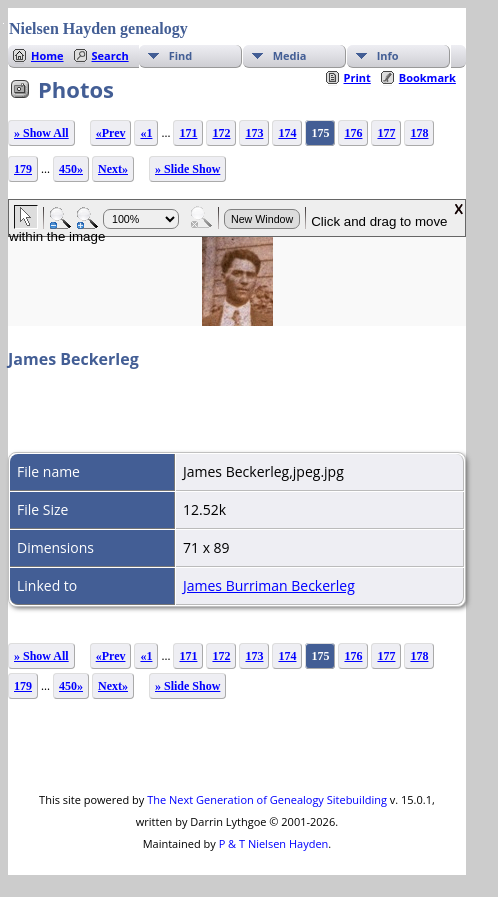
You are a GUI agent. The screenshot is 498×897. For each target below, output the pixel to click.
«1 (146, 133)
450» (71, 169)
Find (181, 55)
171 (188, 133)
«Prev (111, 133)
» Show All (41, 133)
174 (287, 133)
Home (47, 55)
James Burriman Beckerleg (269, 585)
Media (290, 55)
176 (353, 133)
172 (221, 133)
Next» (113, 169)
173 (254, 133)
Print (357, 77)
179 (23, 169)
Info (388, 55)
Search (110, 55)
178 (419, 133)
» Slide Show (187, 169)
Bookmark (427, 77)
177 (386, 133)
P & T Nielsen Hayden (274, 843)
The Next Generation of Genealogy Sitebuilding (267, 799)
